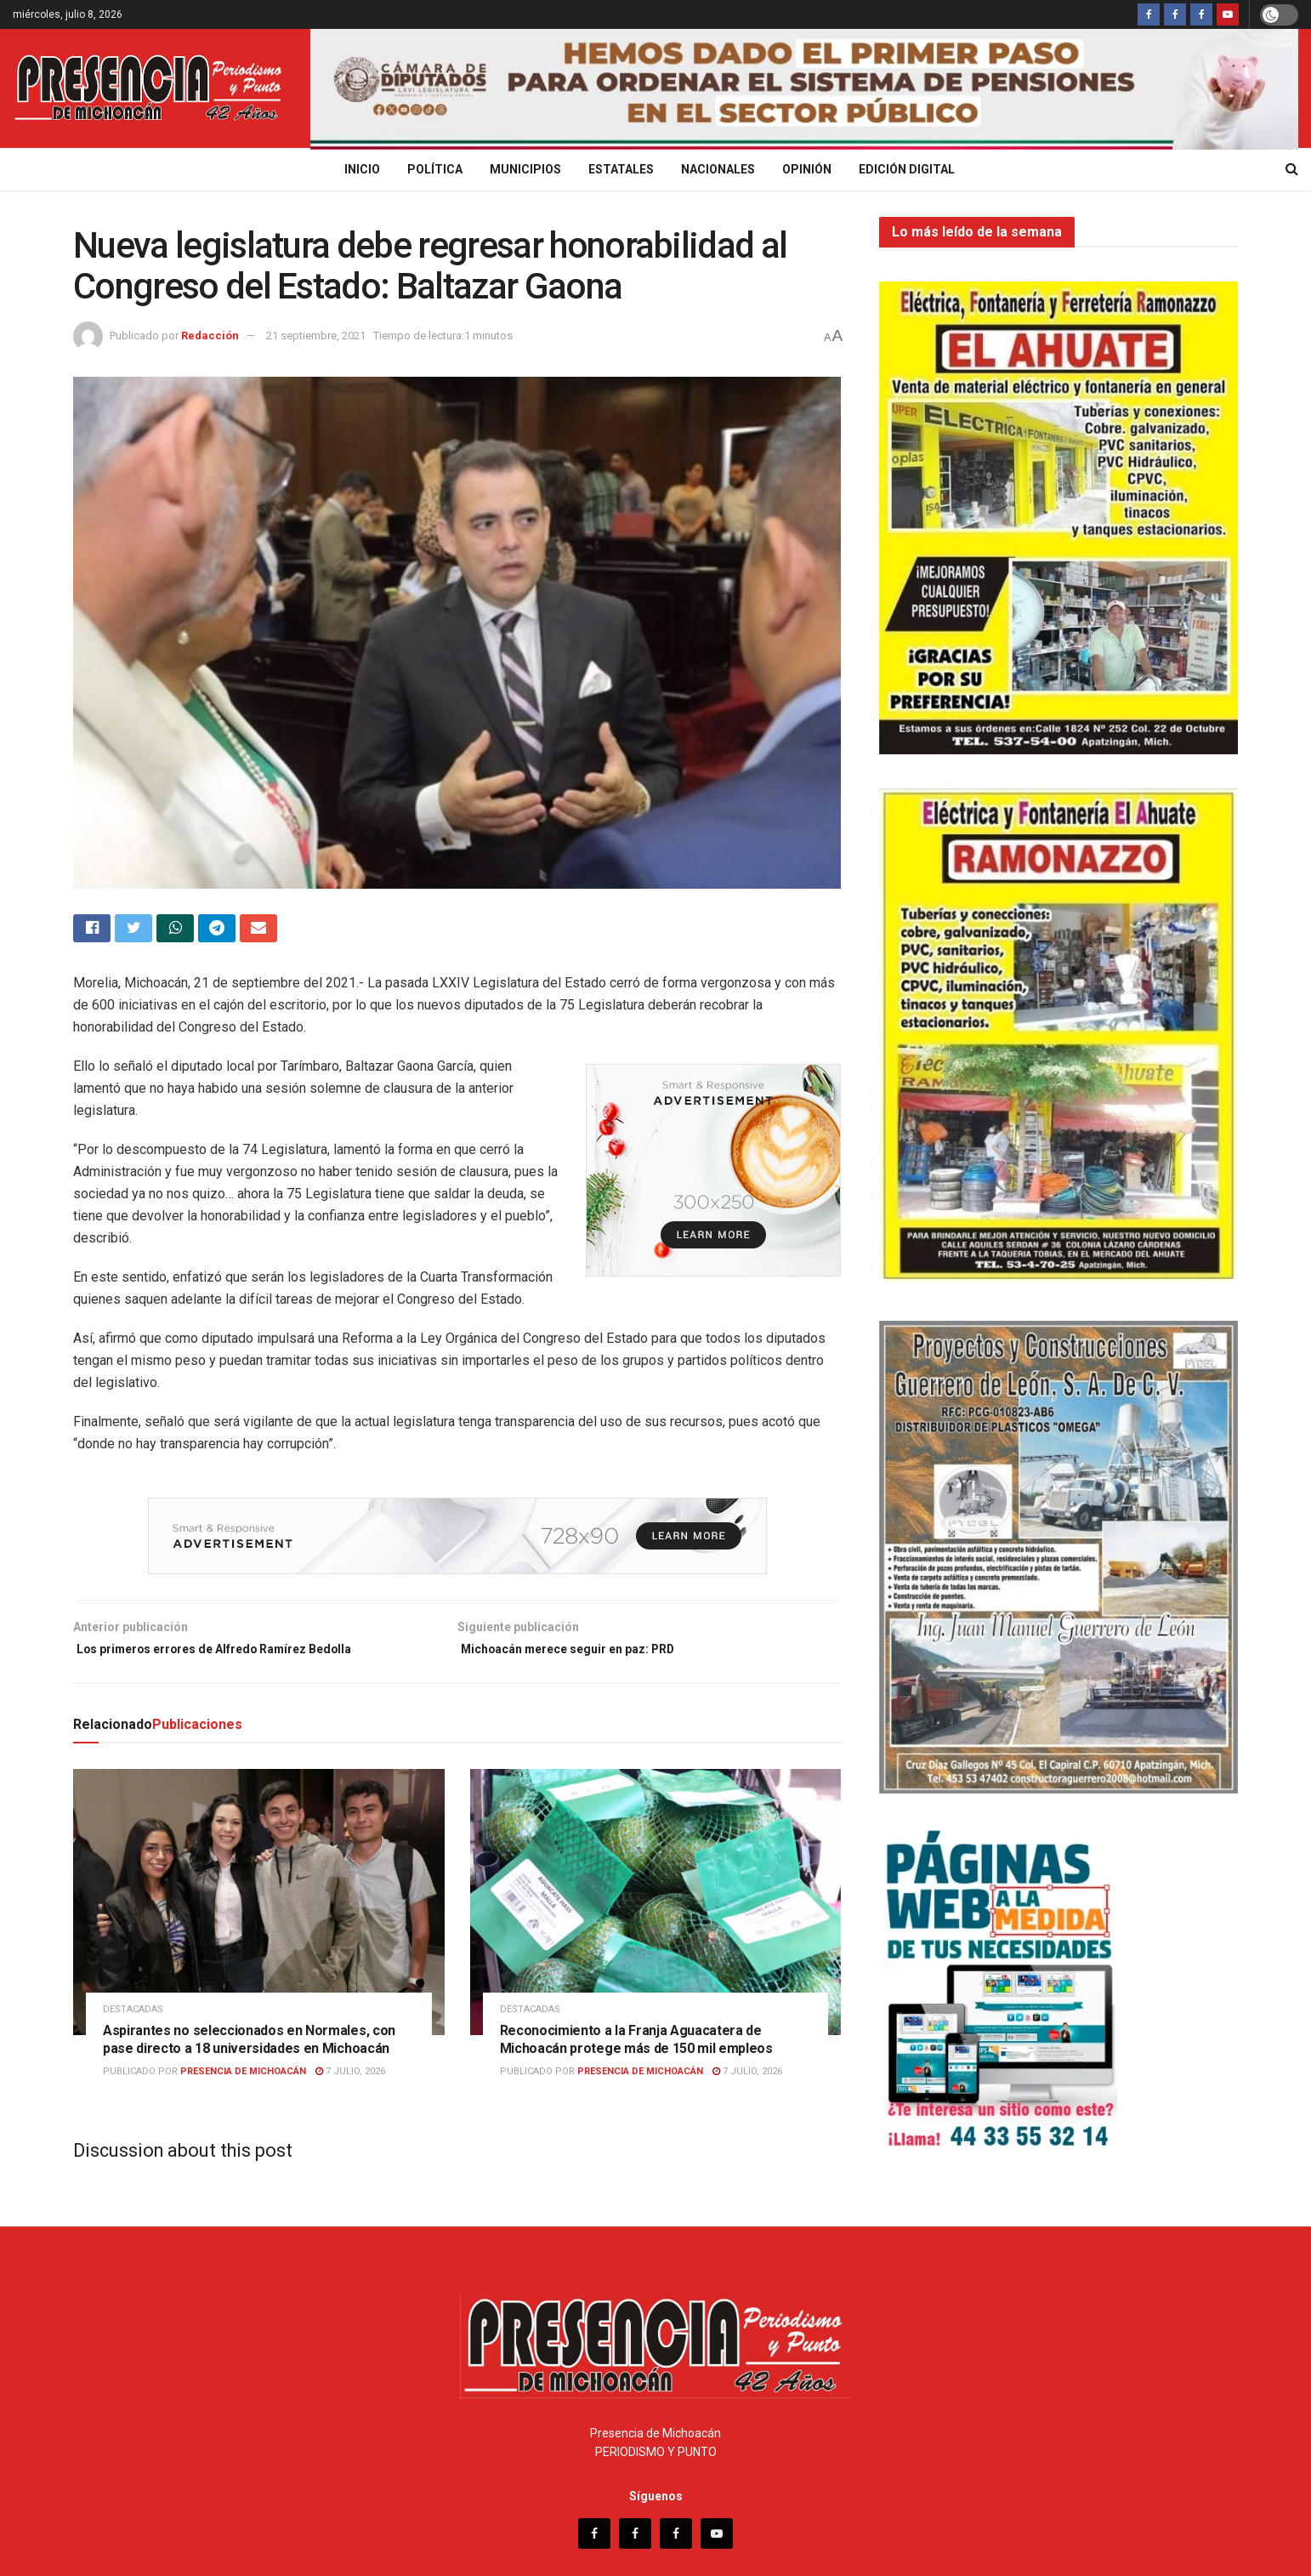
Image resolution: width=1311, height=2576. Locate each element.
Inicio (362, 169)
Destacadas (133, 2019)
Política (435, 169)
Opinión (806, 169)
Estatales (621, 169)
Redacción (210, 335)
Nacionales (718, 169)
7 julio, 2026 (350, 2081)
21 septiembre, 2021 (316, 335)
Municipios (525, 169)
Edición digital (907, 169)
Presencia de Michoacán (243, 2081)
